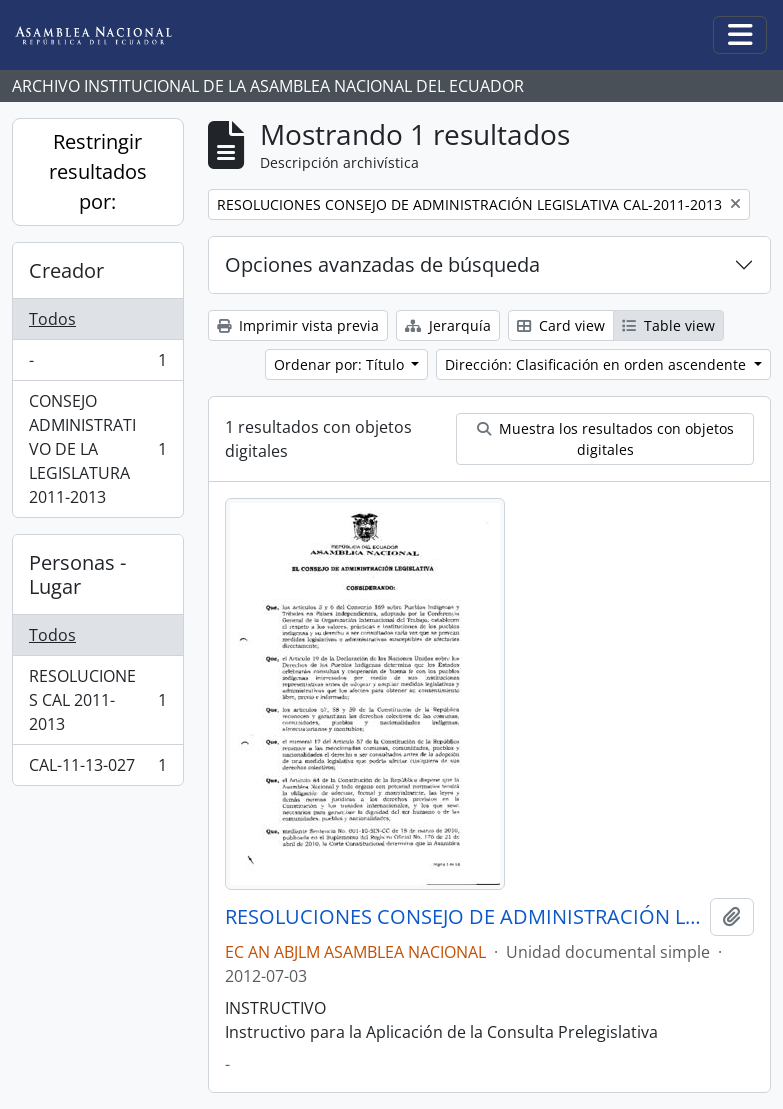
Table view (668, 325)
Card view (561, 325)
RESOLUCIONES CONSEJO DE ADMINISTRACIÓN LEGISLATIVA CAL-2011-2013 (463, 917)
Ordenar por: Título (341, 364)
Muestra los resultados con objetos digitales (605, 439)
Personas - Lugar (77, 574)
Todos (52, 319)
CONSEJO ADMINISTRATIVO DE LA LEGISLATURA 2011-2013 (97, 449)
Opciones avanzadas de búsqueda (382, 264)
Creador (66, 270)
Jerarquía (448, 325)
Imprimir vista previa (298, 325)
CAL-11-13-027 (97, 769)
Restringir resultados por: (98, 171)
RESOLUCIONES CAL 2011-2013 (97, 700)
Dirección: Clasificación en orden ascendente (597, 364)
